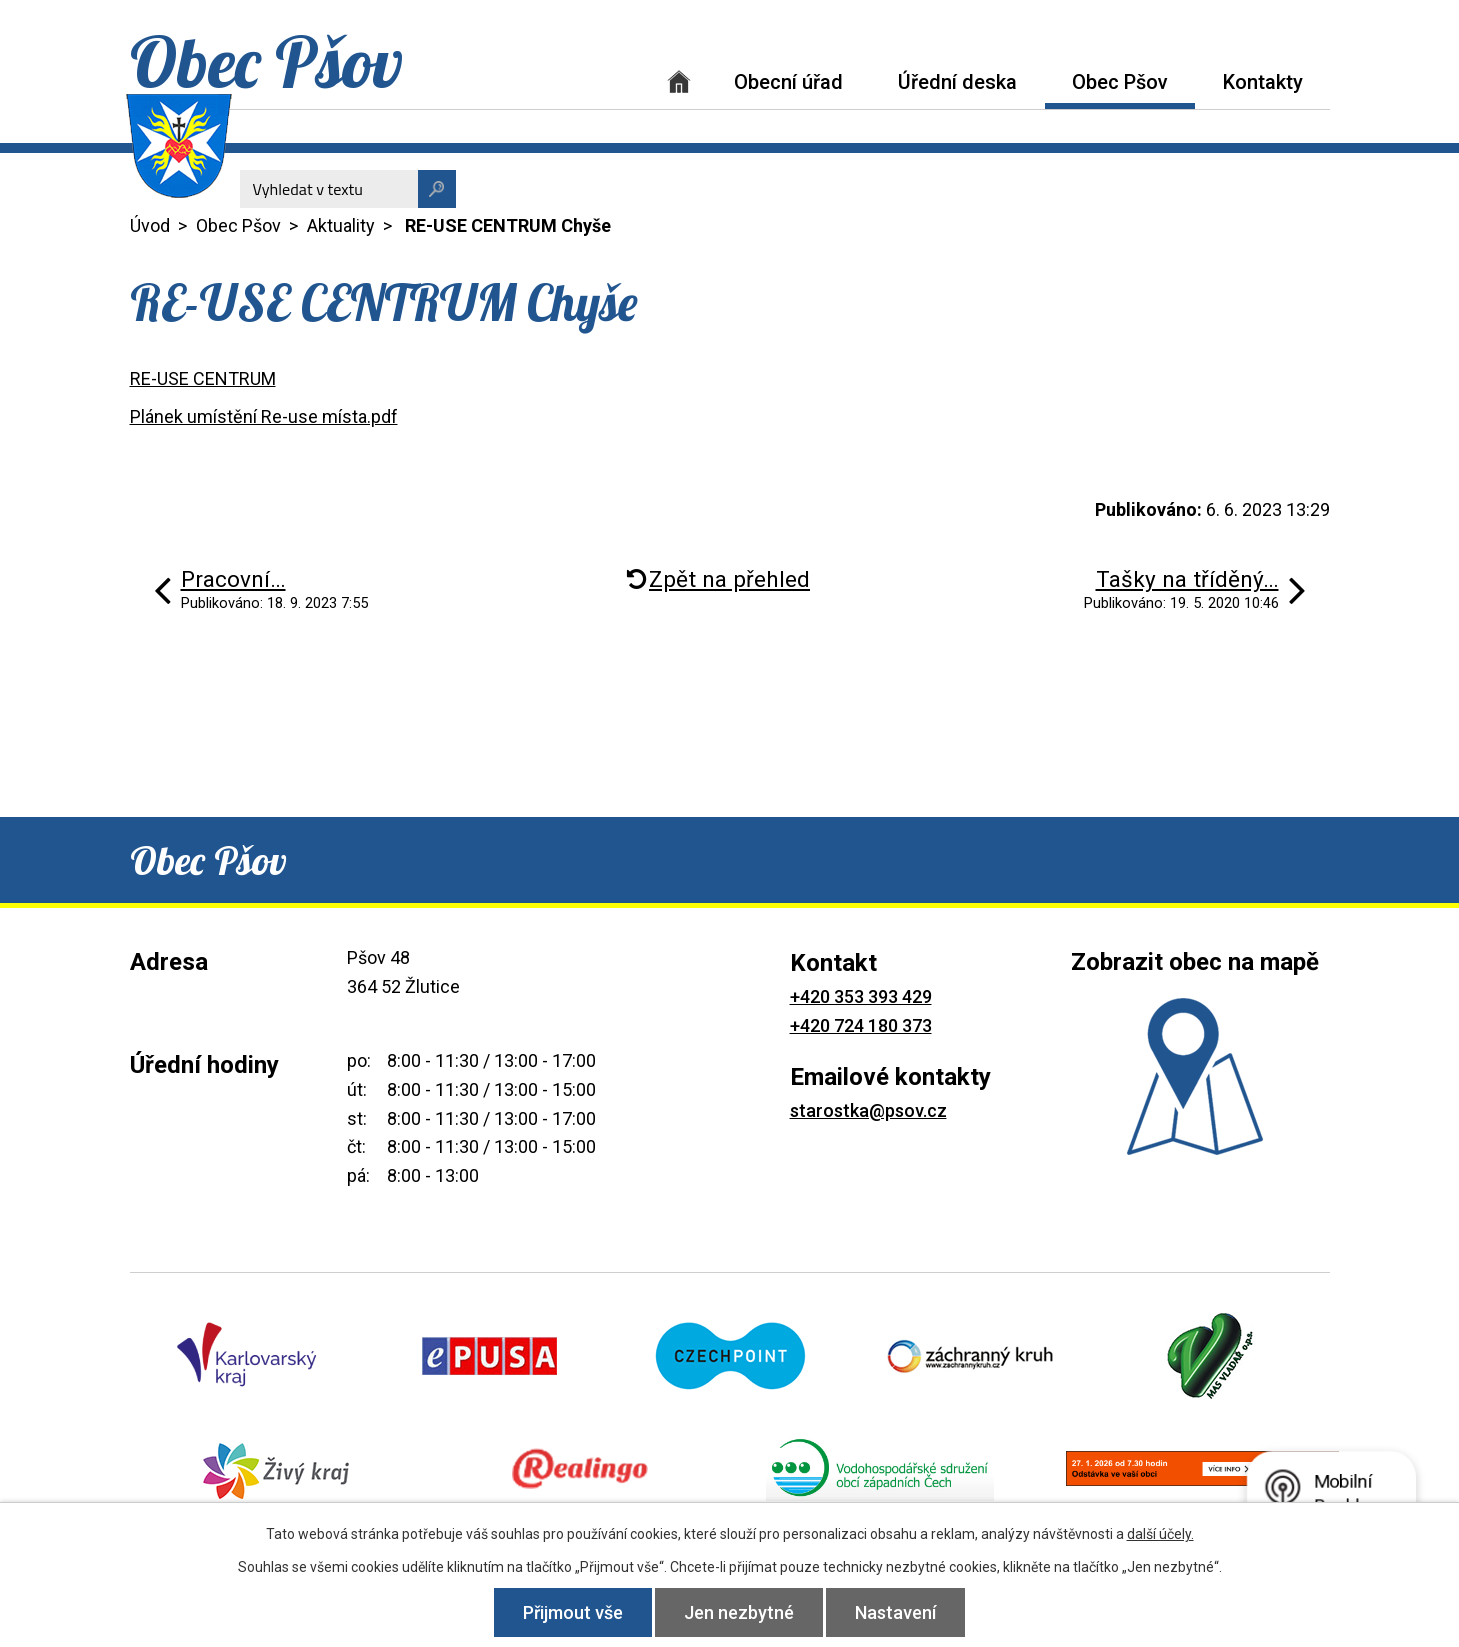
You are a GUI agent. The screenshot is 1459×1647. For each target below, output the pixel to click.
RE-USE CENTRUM (203, 378)
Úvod (679, 81)
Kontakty (1263, 82)
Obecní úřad (788, 82)
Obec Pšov (1120, 82)
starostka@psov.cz (868, 1110)
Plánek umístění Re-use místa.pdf (264, 416)
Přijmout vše (573, 1612)
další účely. (1160, 1534)
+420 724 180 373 (861, 1025)
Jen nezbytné (739, 1612)
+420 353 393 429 (861, 996)
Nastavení (895, 1612)
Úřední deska (957, 82)
